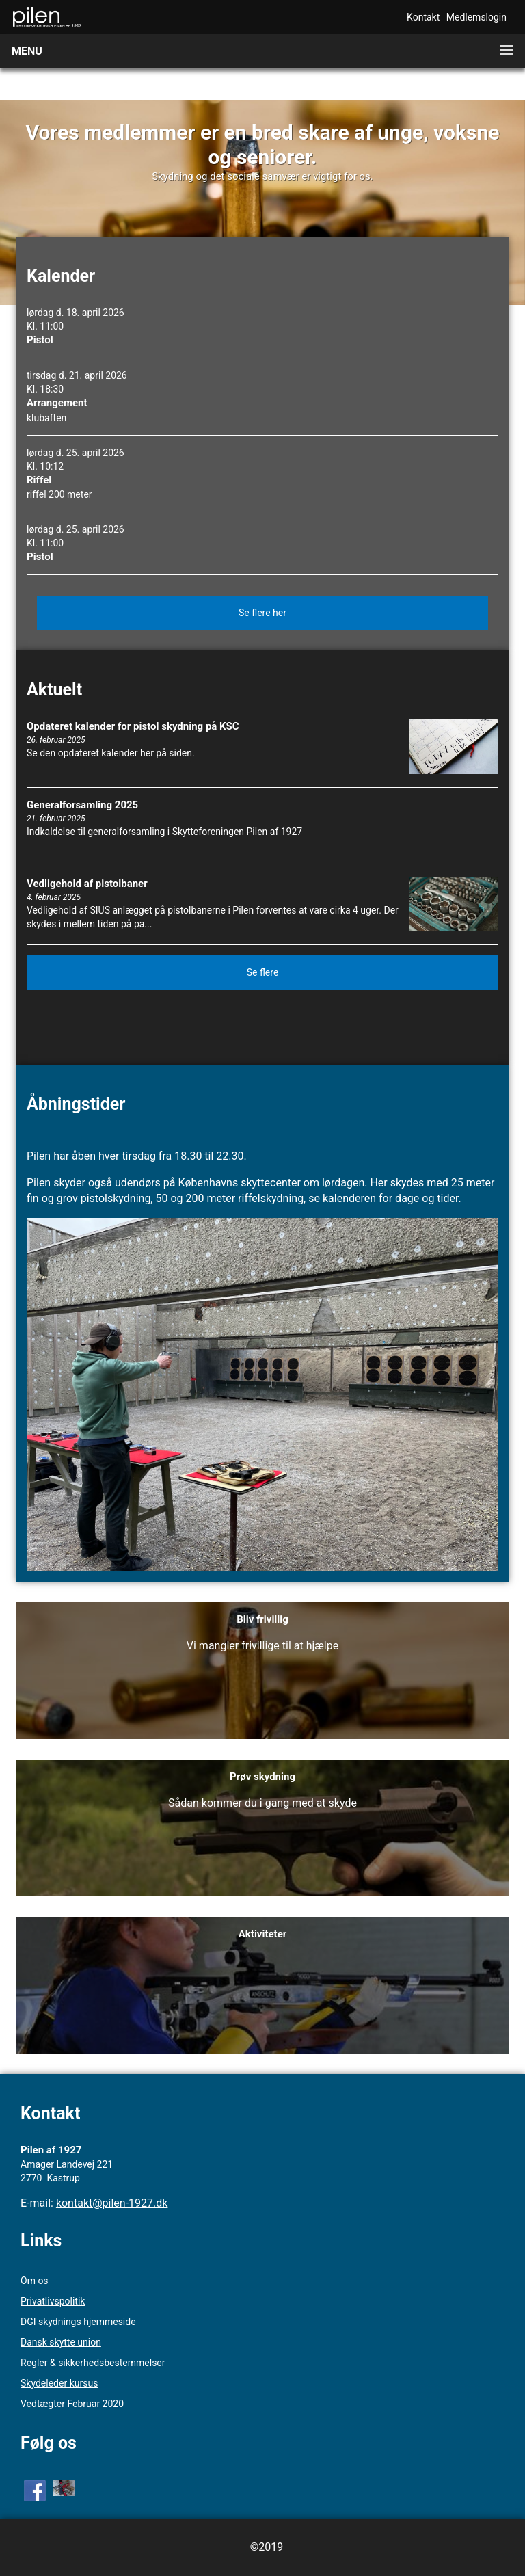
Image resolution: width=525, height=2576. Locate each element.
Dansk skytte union (61, 2342)
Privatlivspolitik (53, 2301)
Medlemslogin (476, 17)
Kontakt (423, 17)
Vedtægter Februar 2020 (72, 2403)
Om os (35, 2280)
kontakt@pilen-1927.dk (112, 2202)
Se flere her (262, 612)
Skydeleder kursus (59, 2383)
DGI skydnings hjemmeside (78, 2321)
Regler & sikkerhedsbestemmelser (93, 2362)
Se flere (263, 972)
